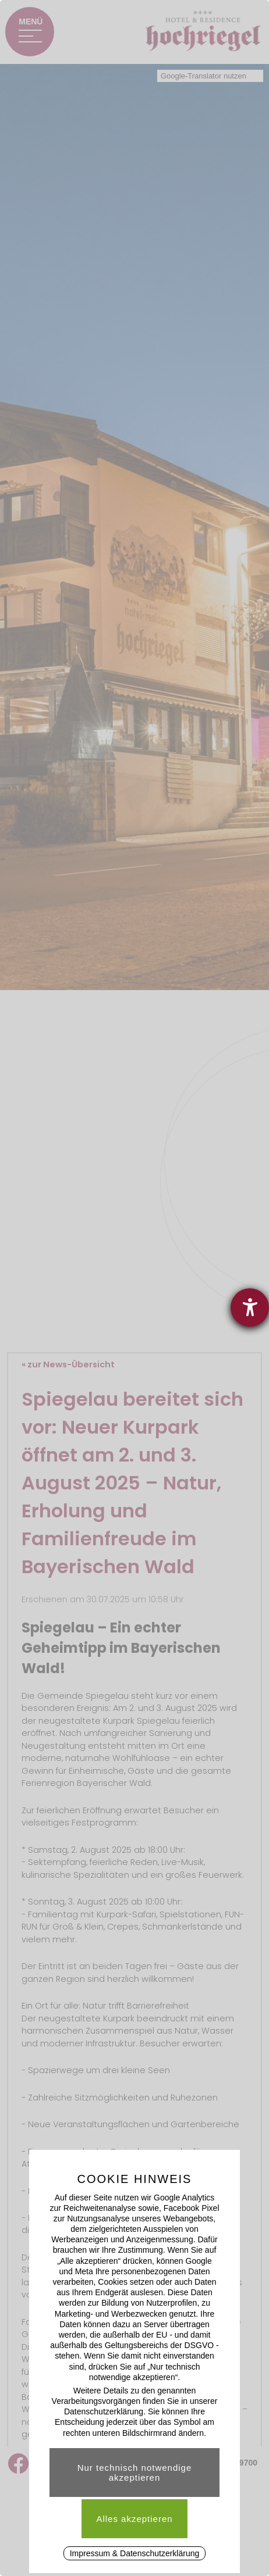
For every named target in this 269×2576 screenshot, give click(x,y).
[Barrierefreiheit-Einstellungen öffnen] (250, 1307)
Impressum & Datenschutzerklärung (135, 2553)
